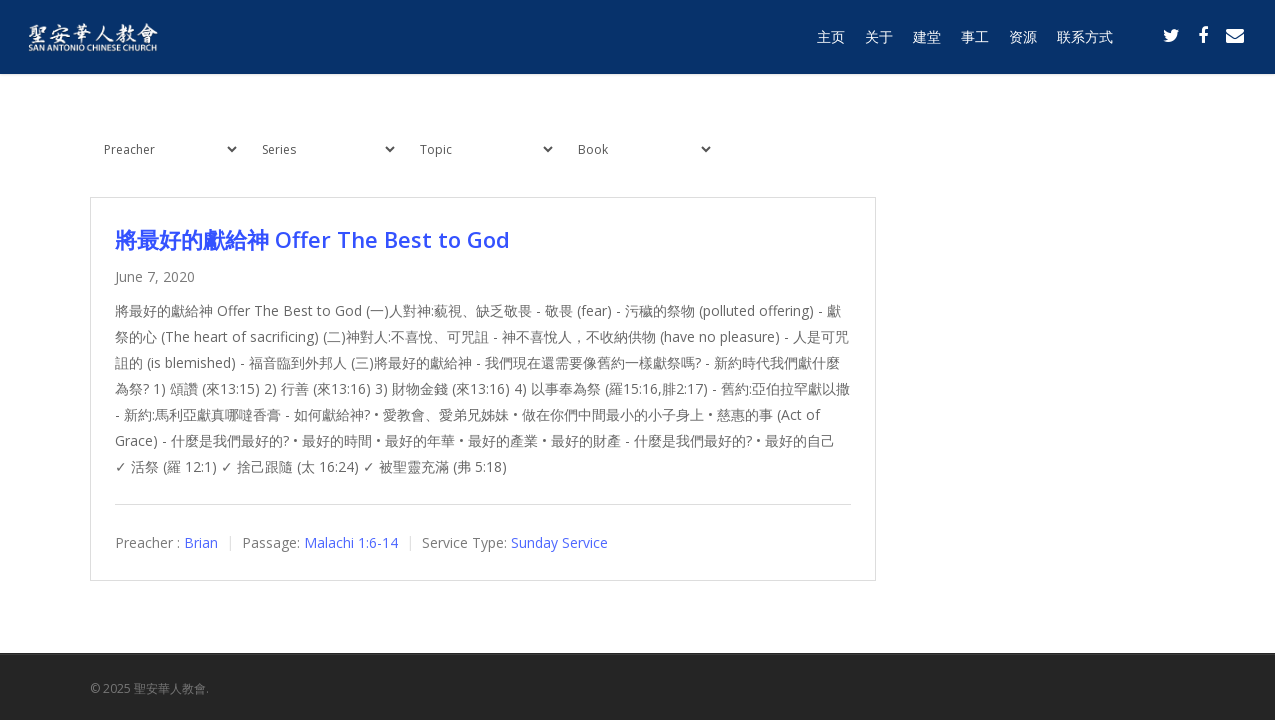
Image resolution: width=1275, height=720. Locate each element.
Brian (201, 542)
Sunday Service (559, 542)
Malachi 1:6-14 (351, 542)
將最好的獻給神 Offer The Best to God (312, 239)
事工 (975, 42)
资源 (1023, 42)
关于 (879, 42)
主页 (831, 42)
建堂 (927, 42)
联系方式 (1085, 42)
